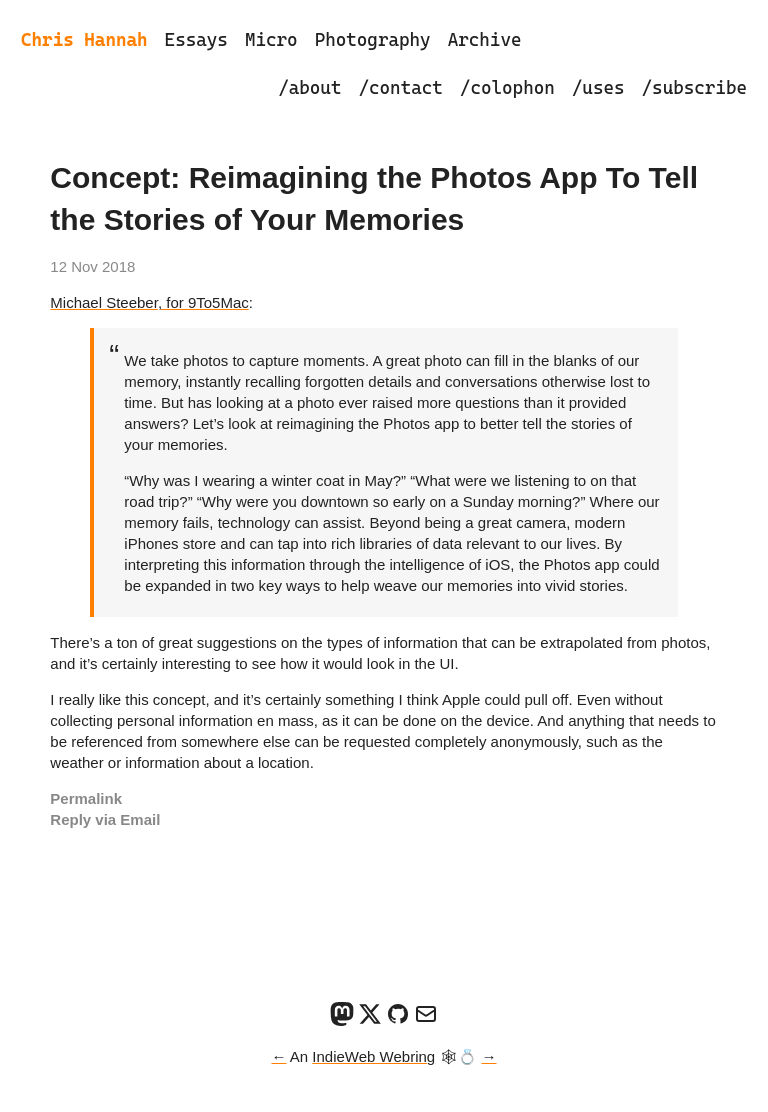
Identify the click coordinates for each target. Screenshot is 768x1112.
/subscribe (694, 87)
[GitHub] (398, 1020)
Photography (373, 39)
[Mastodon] (342, 1020)
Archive (485, 39)
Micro (271, 39)
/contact (400, 87)
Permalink (86, 798)
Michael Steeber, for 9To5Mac (149, 302)
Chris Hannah (84, 39)
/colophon (507, 87)
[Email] (426, 1020)
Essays (196, 39)
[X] (370, 1020)
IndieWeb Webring (373, 1056)
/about (309, 87)
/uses (598, 87)
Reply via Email (105, 819)
